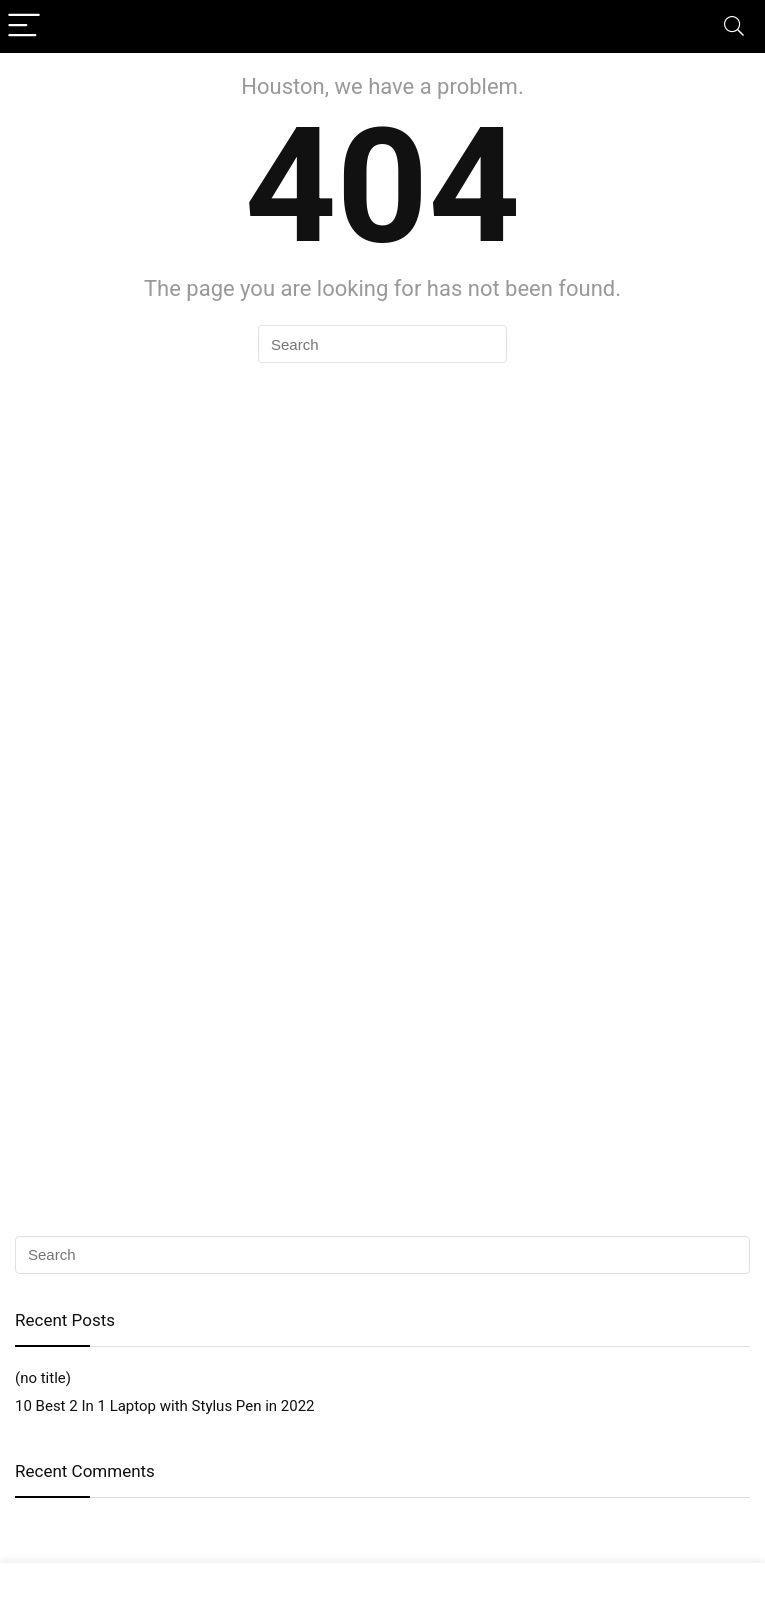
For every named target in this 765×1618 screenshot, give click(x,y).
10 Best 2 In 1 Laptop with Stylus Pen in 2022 (165, 1406)
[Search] (734, 26)
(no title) (43, 1378)
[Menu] (24, 26)
